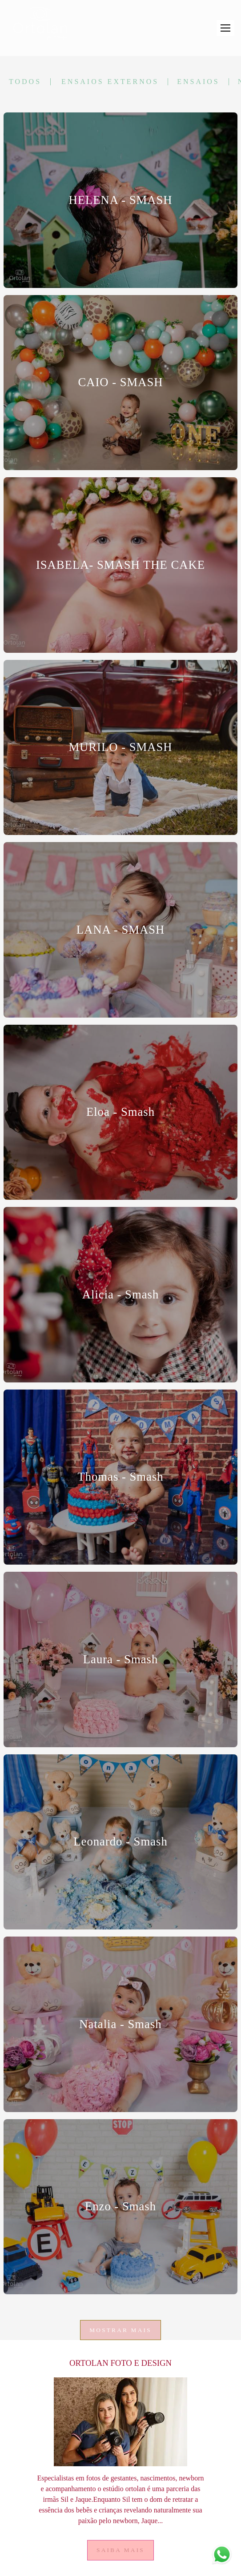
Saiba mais (120, 2550)
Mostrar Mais (120, 2330)
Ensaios (198, 81)
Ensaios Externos (110, 81)
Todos (25, 81)
